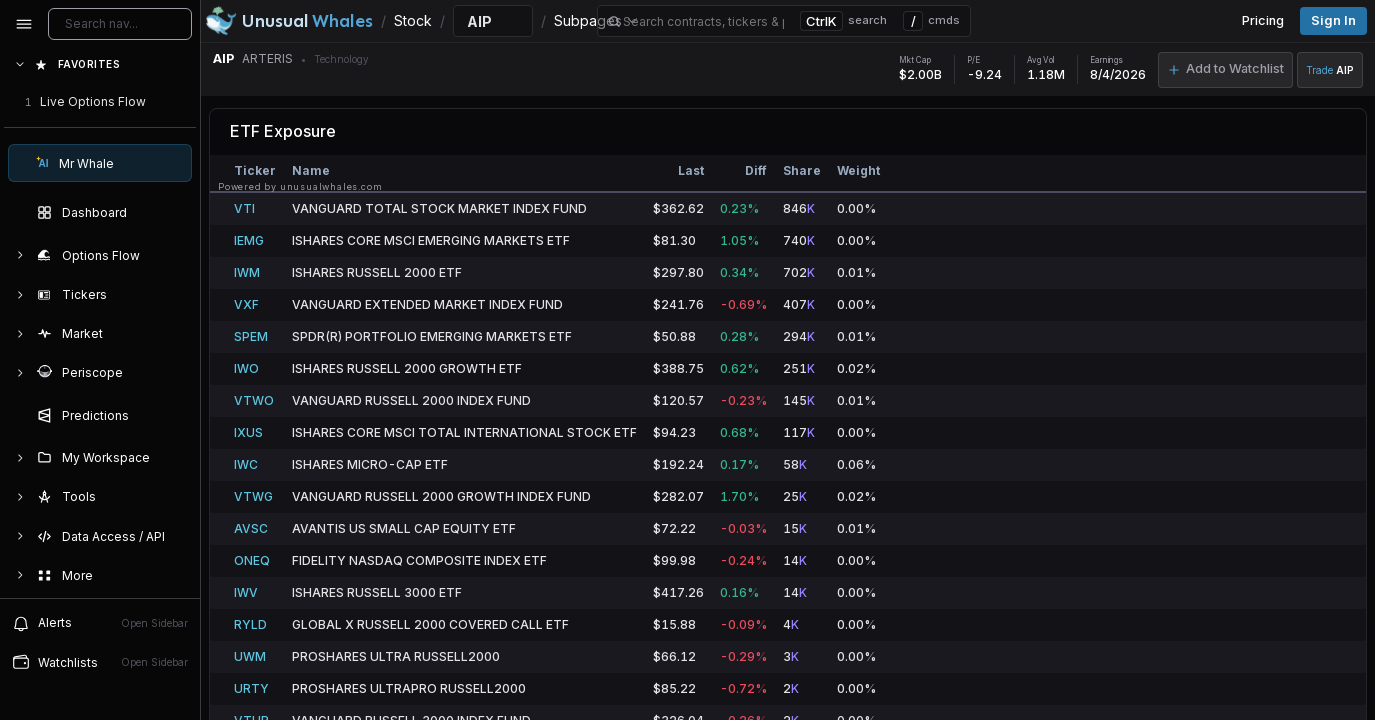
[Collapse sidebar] (24, 24)
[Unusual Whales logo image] (289, 21)
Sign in (1333, 20)
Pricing (1263, 20)
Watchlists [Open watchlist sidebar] (100, 662)
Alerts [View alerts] (100, 623)
